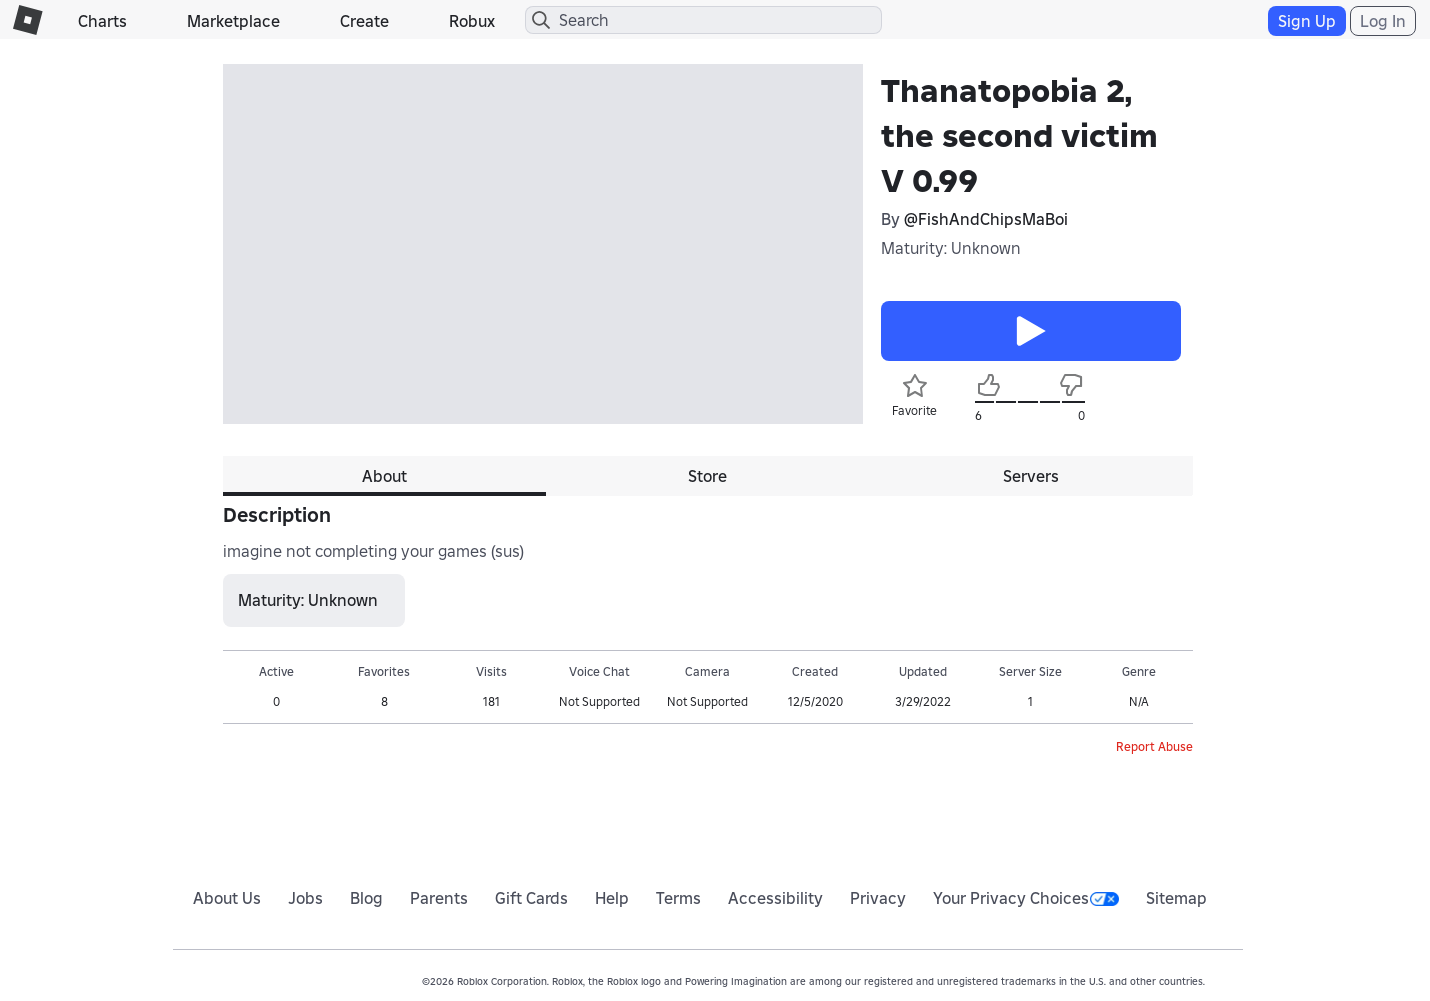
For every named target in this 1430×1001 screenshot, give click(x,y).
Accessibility (775, 898)
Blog (366, 898)
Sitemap (1176, 898)
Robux (472, 21)
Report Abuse (1154, 746)
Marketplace (233, 21)
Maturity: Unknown (951, 248)
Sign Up (1307, 21)
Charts (102, 21)
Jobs (305, 898)
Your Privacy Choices (1026, 898)
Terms (678, 898)
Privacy (878, 898)
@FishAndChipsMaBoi (986, 219)
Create (364, 21)
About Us (227, 898)
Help (612, 898)
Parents (439, 898)
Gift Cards (531, 898)
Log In (1383, 21)
